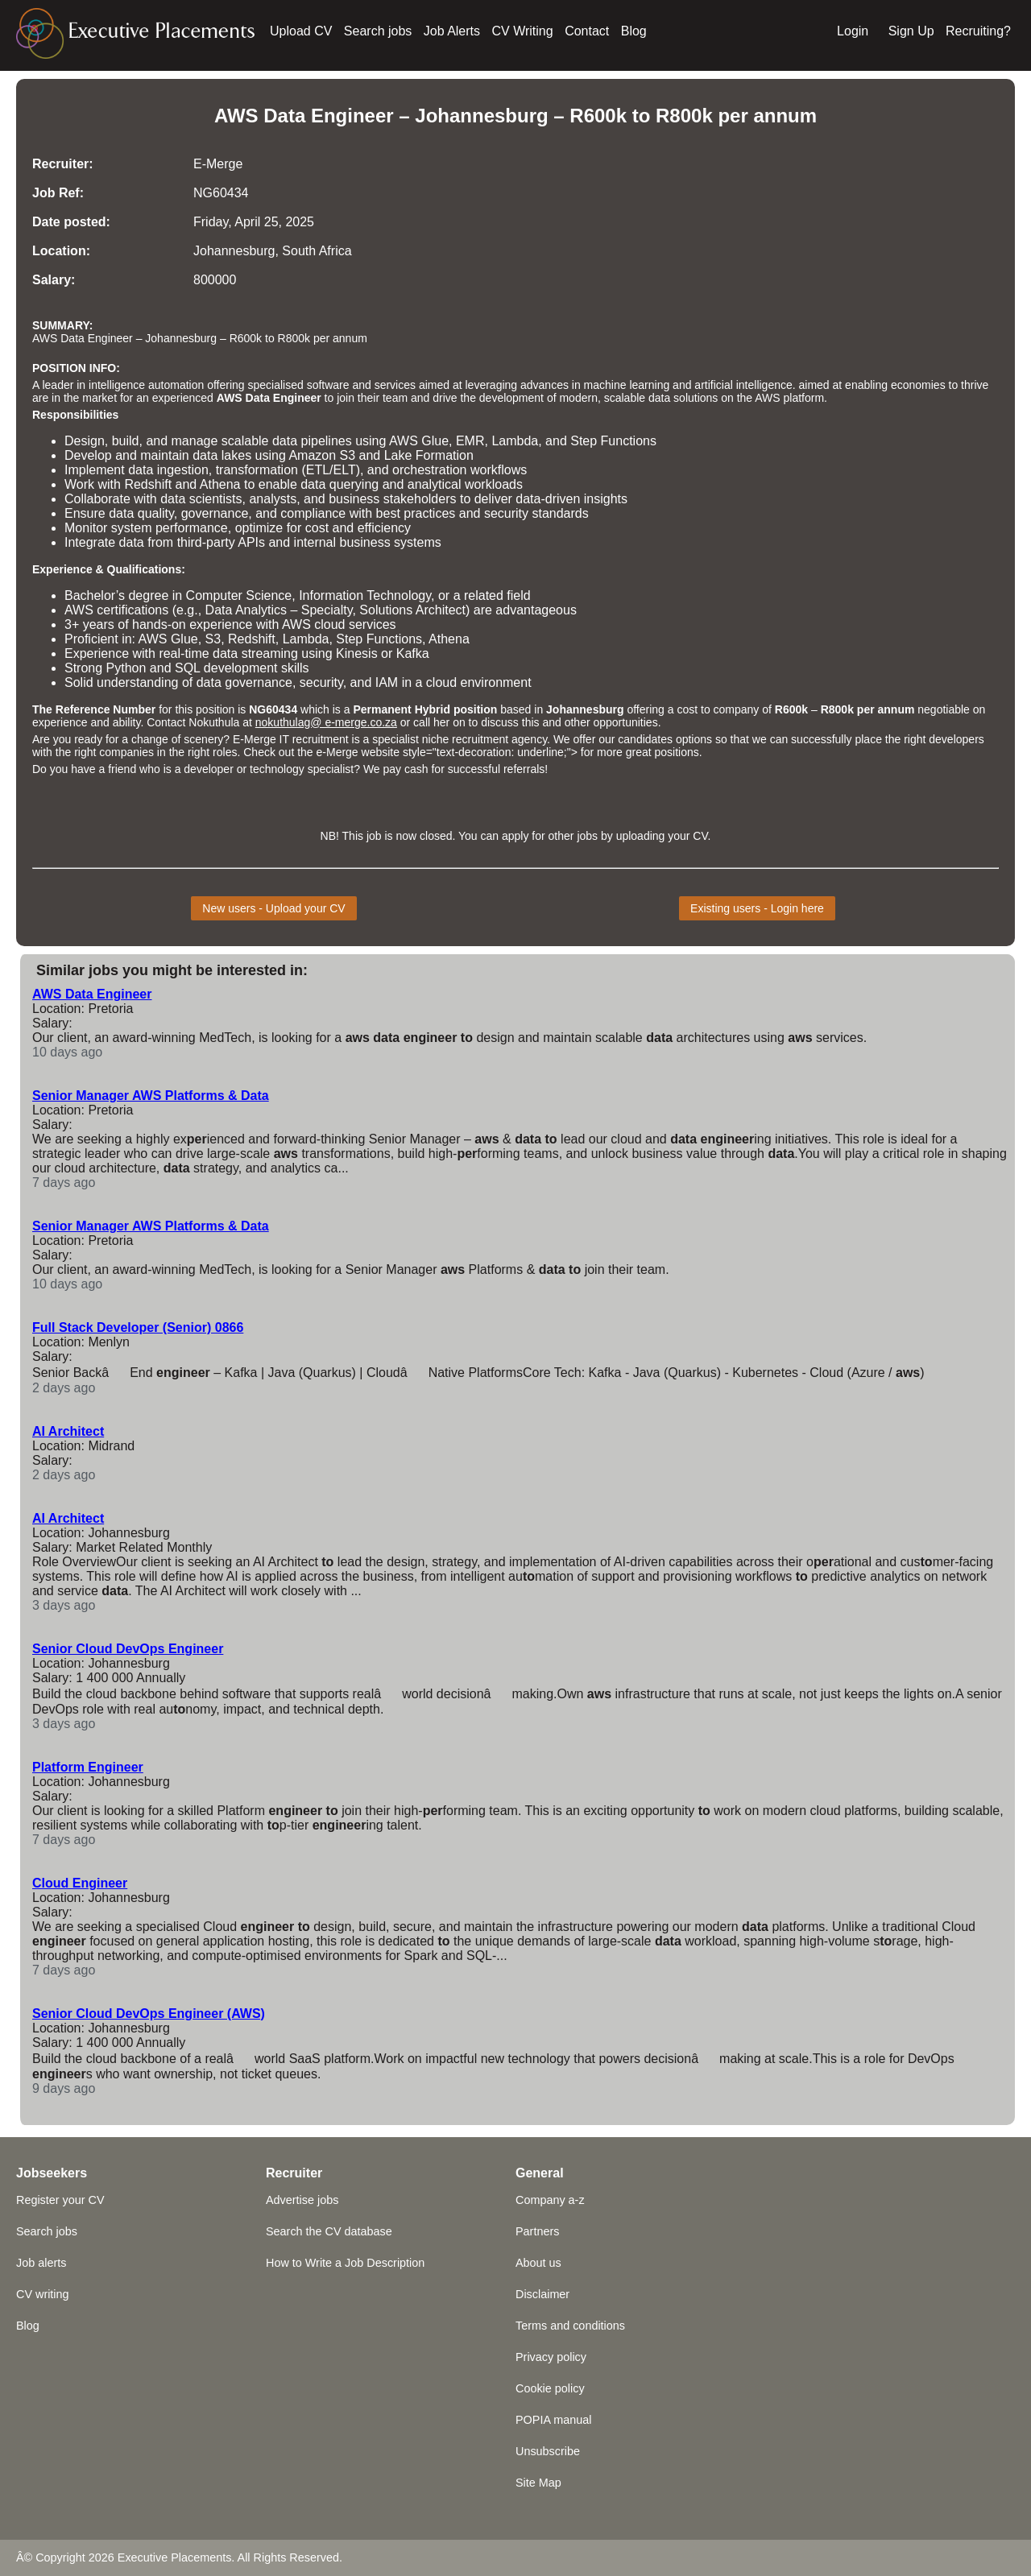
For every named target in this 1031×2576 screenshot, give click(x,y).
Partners (537, 2231)
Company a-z (550, 2200)
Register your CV (60, 2200)
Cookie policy (550, 2388)
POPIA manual (553, 2419)
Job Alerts (452, 31)
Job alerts (41, 2262)
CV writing (42, 2294)
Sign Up (911, 31)
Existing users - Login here (757, 908)
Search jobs (378, 31)
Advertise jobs (302, 2200)
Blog (634, 31)
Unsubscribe (548, 2451)
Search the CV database (329, 2231)
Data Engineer (328, 115)
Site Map (538, 2482)
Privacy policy (551, 2357)
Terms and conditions (570, 2325)
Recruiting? (978, 31)
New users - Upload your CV (273, 908)
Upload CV (301, 31)
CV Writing (522, 31)
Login (852, 31)
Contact (587, 31)
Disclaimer (542, 2294)
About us (538, 2262)
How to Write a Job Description (345, 2262)
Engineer (297, 397)
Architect (441, 610)
